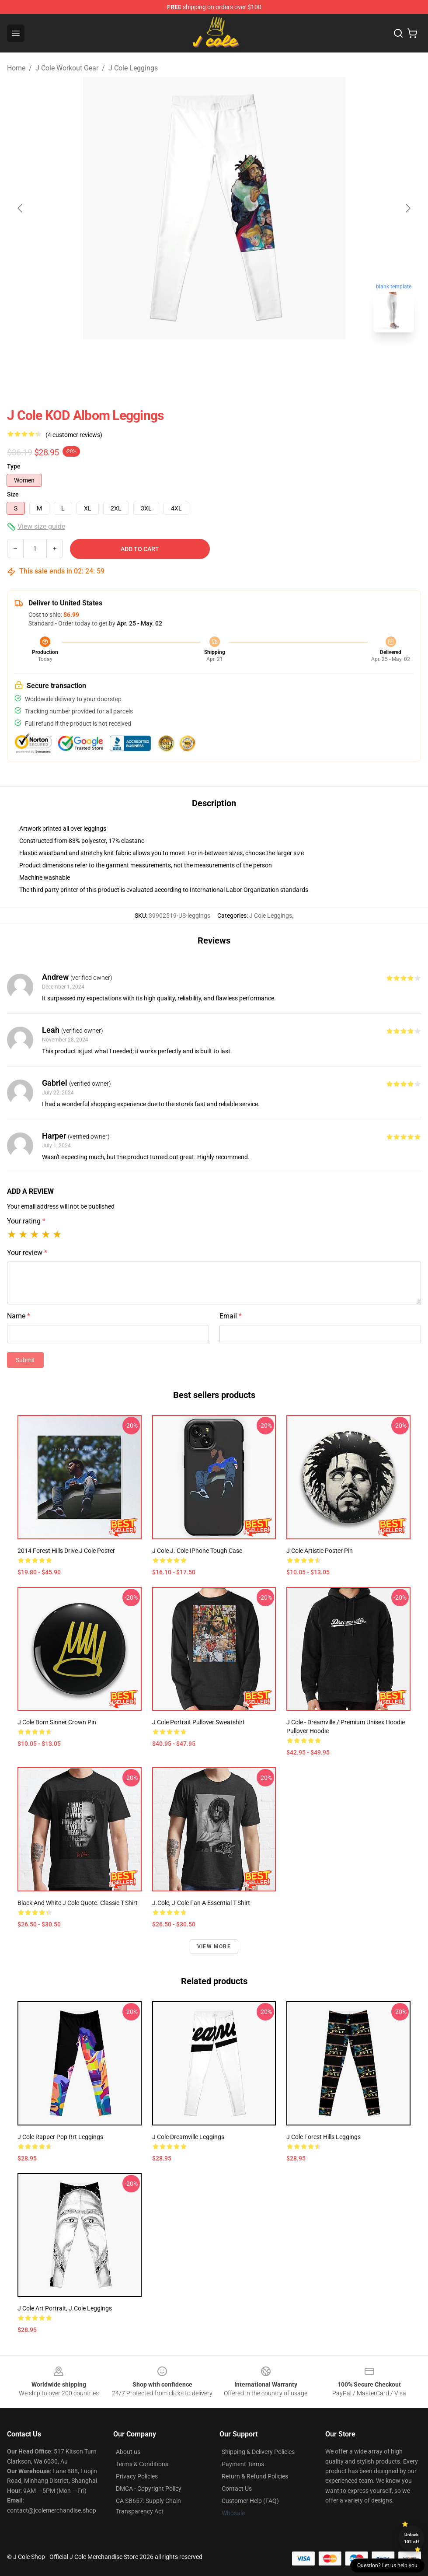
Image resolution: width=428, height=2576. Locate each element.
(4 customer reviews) (73, 434)
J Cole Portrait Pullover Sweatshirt (198, 1722)
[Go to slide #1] (191, 358)
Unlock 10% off (411, 2538)
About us (128, 2451)
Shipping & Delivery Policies (258, 2451)
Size (13, 494)
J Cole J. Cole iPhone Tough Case (197, 1550)
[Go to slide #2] (237, 358)
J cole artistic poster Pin (319, 1550)
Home (16, 68)
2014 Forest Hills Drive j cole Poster (66, 1550)
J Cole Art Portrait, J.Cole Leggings (64, 2308)
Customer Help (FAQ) (250, 2500)
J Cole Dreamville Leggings (188, 2136)
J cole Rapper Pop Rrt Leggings (60, 2136)
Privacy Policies (137, 2476)
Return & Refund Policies (255, 2476)
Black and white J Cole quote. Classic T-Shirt (77, 1902)
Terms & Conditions (142, 2464)
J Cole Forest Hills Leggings (323, 2136)
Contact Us (237, 2488)
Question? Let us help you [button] (387, 2565)
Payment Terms (243, 2464)
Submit (25, 1359)
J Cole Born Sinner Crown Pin (56, 1722)
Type (14, 466)
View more (214, 1946)
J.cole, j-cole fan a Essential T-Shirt (201, 1902)
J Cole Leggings (133, 68)
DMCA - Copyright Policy (148, 2488)
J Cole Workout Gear (66, 68)
